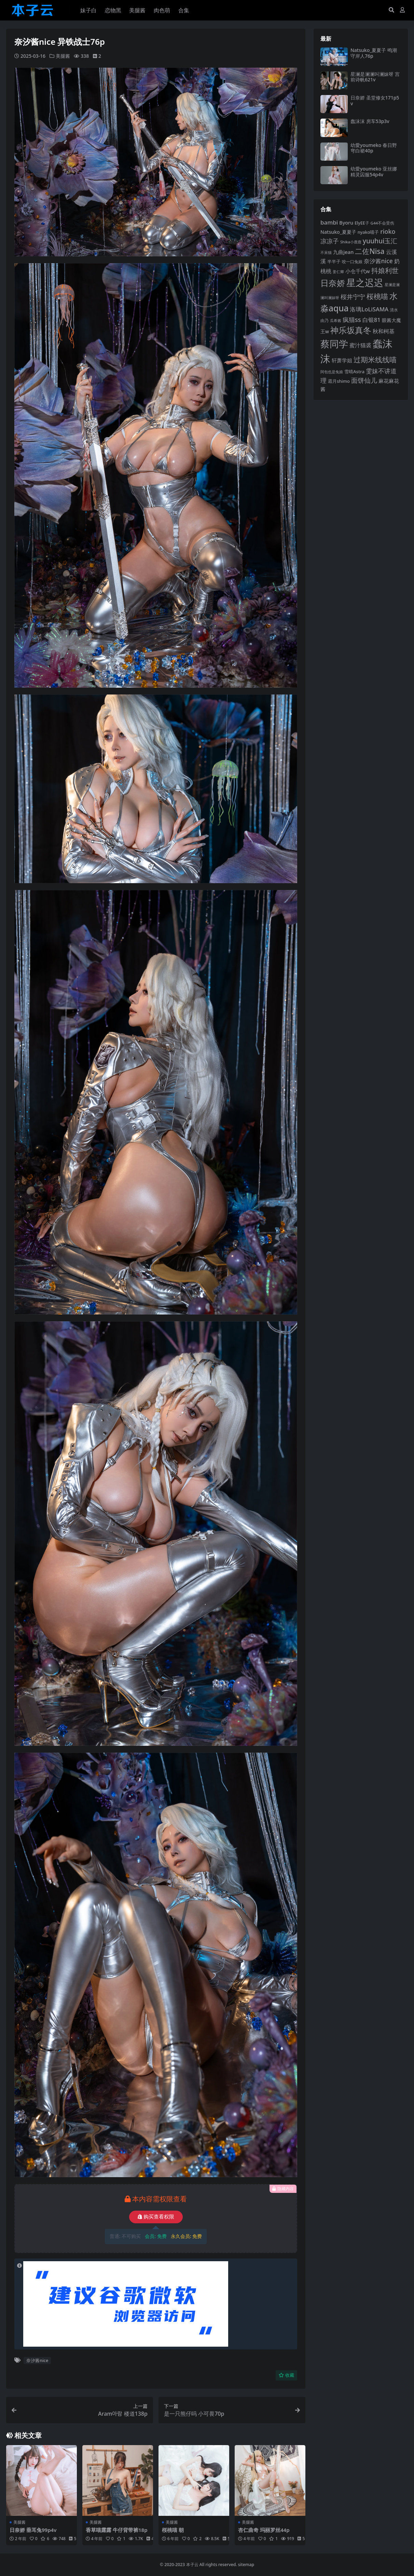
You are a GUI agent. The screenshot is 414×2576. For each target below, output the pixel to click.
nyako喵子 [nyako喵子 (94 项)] (368, 232)
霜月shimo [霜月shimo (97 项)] (339, 381)
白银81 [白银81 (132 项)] (371, 320)
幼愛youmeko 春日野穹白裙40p (373, 148)
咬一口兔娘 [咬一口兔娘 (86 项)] (352, 261)
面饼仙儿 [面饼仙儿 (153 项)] (364, 380)
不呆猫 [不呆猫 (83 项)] (326, 252)
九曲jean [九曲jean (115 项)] (343, 251)
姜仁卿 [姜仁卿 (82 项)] (338, 271)
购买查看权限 (156, 2217)
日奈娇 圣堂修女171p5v (374, 100)
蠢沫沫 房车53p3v (369, 121)
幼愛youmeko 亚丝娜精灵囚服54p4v (373, 171)
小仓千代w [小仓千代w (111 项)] (357, 271)
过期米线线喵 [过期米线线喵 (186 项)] (375, 359)
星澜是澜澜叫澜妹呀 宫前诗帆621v (375, 77)
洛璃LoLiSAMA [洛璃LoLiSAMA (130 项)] (369, 309)
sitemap (246, 2564)
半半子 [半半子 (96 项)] (334, 261)
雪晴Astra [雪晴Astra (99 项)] (354, 371)
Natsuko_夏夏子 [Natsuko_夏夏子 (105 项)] (338, 232)
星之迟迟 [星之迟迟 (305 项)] (364, 282)
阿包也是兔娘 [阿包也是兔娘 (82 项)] (331, 371)
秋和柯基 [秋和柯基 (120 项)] (384, 331)
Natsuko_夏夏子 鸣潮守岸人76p (373, 53)
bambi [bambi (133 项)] (329, 222)
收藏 (286, 2375)
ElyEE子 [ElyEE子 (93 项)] (362, 223)
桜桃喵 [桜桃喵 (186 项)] (377, 296)
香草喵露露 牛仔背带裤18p (117, 2529)
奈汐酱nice (37, 2360)
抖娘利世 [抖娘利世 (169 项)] (385, 270)
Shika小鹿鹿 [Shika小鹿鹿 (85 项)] (350, 241)
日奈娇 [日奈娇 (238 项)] (332, 282)
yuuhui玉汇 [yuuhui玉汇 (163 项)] (380, 240)
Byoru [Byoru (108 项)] (346, 222)
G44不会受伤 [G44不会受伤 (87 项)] (383, 223)
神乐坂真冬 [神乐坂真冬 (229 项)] (350, 330)
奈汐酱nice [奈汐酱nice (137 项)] (378, 261)
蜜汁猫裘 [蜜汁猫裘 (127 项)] (360, 345)
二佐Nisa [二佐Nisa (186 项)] (369, 251)
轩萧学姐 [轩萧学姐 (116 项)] (342, 360)
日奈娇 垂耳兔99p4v (33, 2529)
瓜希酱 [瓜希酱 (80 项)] (335, 320)
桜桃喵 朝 (173, 2529)
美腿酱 (63, 56)
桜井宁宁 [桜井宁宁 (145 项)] (353, 297)
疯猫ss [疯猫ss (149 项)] (352, 319)
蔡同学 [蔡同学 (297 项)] (334, 343)
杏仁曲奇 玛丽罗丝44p (264, 2529)
